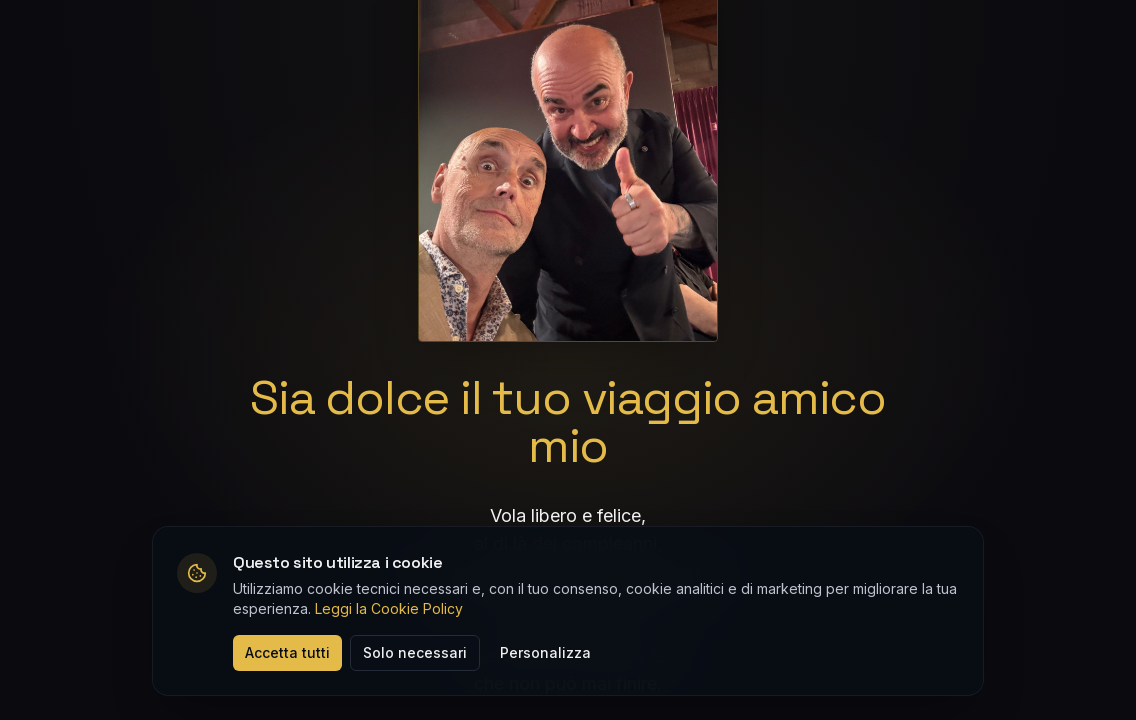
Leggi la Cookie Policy (389, 608)
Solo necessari (415, 652)
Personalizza (545, 652)
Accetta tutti (287, 652)
